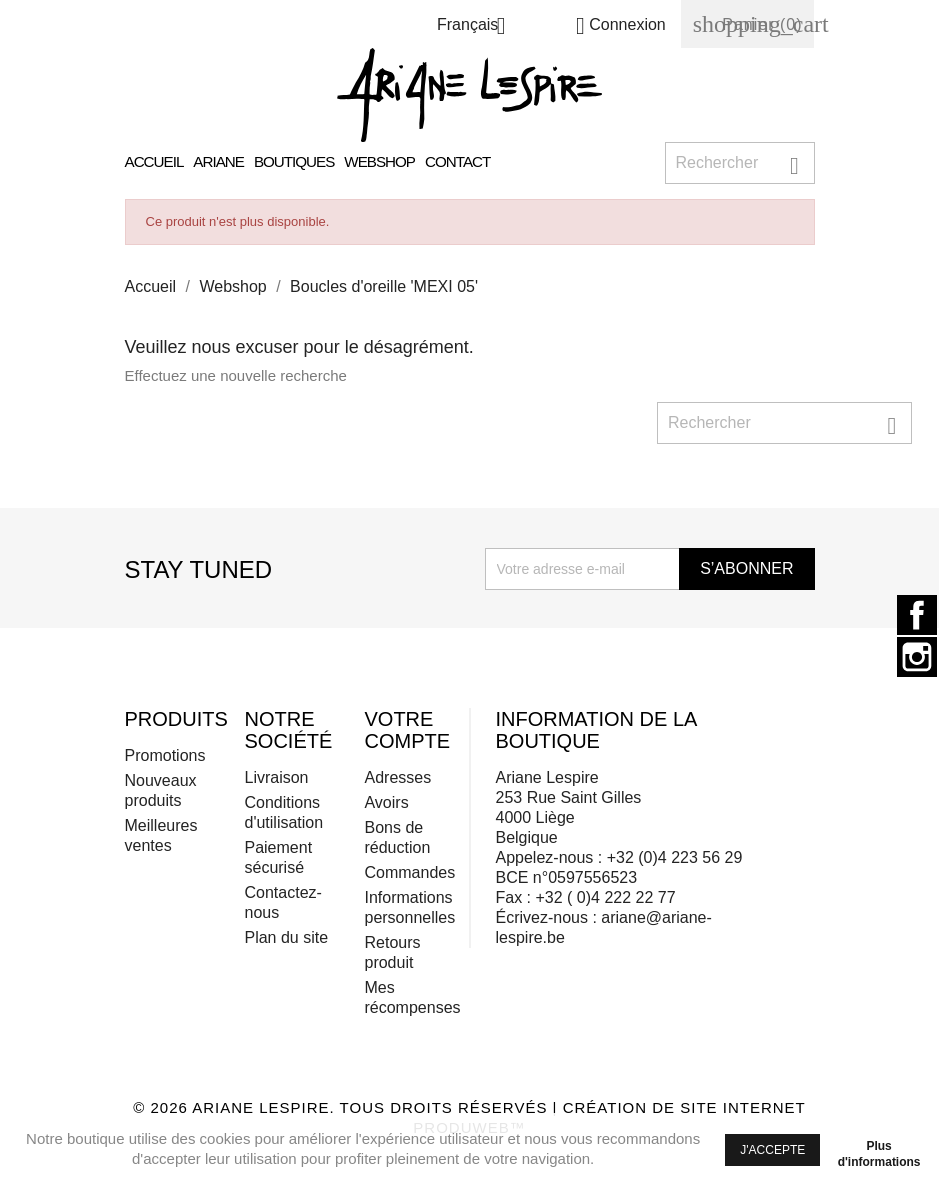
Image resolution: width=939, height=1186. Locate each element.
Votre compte (407, 730)
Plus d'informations (879, 1149)
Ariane (218, 161)
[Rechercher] (740, 163)
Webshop (379, 161)
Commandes (409, 872)
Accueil (154, 161)
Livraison (276, 777)
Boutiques (294, 161)
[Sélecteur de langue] (479, 27)
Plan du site (286, 937)
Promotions (165, 755)
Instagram (917, 657)
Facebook (917, 615)
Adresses (397, 777)
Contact (457, 161)
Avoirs (386, 802)
